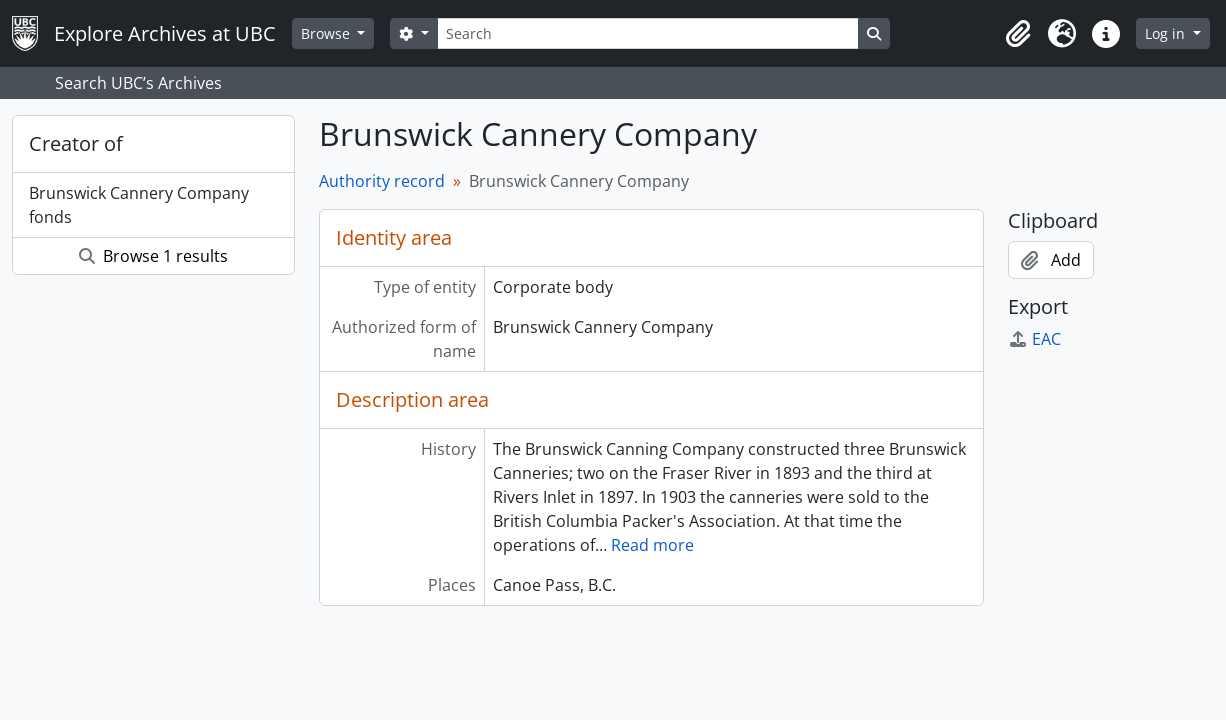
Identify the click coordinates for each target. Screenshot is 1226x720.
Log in (1167, 33)
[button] (1018, 34)
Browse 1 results (153, 256)
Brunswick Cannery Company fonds (139, 205)
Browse (327, 33)
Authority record (382, 181)
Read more (652, 545)
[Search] (648, 33)
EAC (1034, 339)
